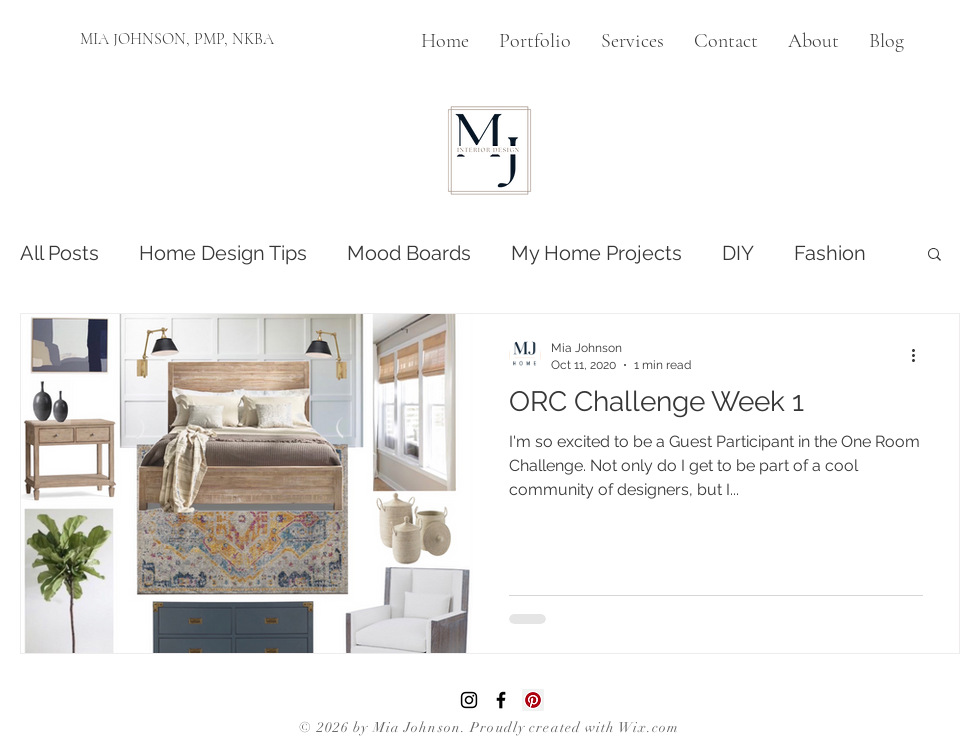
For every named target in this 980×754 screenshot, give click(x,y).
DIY (738, 253)
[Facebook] (501, 700)
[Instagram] (469, 700)
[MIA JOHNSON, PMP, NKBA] (177, 39)
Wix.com (649, 727)
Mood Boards (409, 253)
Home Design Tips (223, 253)
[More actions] (920, 355)
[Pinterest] (533, 700)
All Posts (59, 253)
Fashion (830, 253)
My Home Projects (596, 253)
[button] (934, 255)
